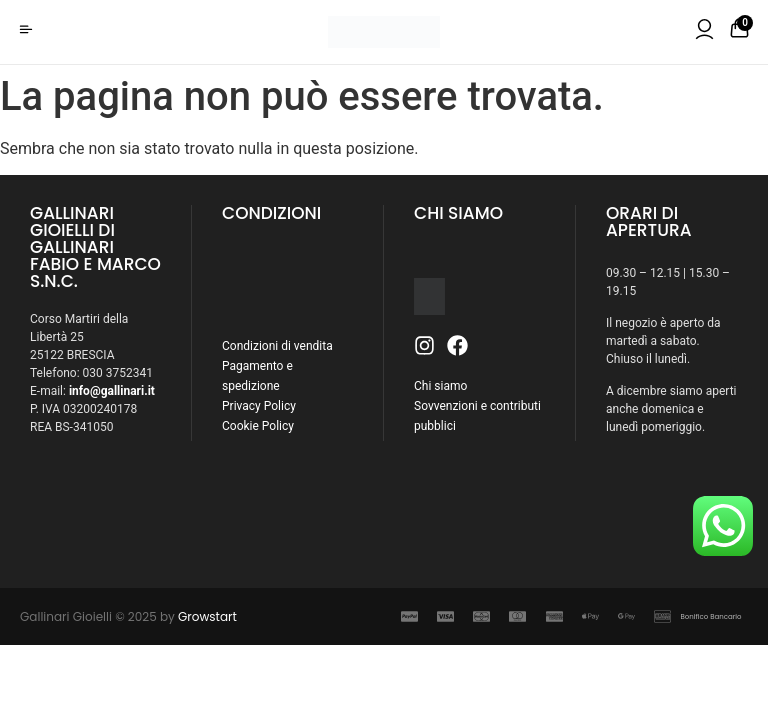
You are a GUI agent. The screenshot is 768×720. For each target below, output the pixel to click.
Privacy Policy (259, 406)
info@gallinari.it (112, 391)
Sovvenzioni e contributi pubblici (477, 416)
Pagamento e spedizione (257, 376)
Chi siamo (440, 386)
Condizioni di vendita (277, 346)
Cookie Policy (258, 426)
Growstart (207, 616)
